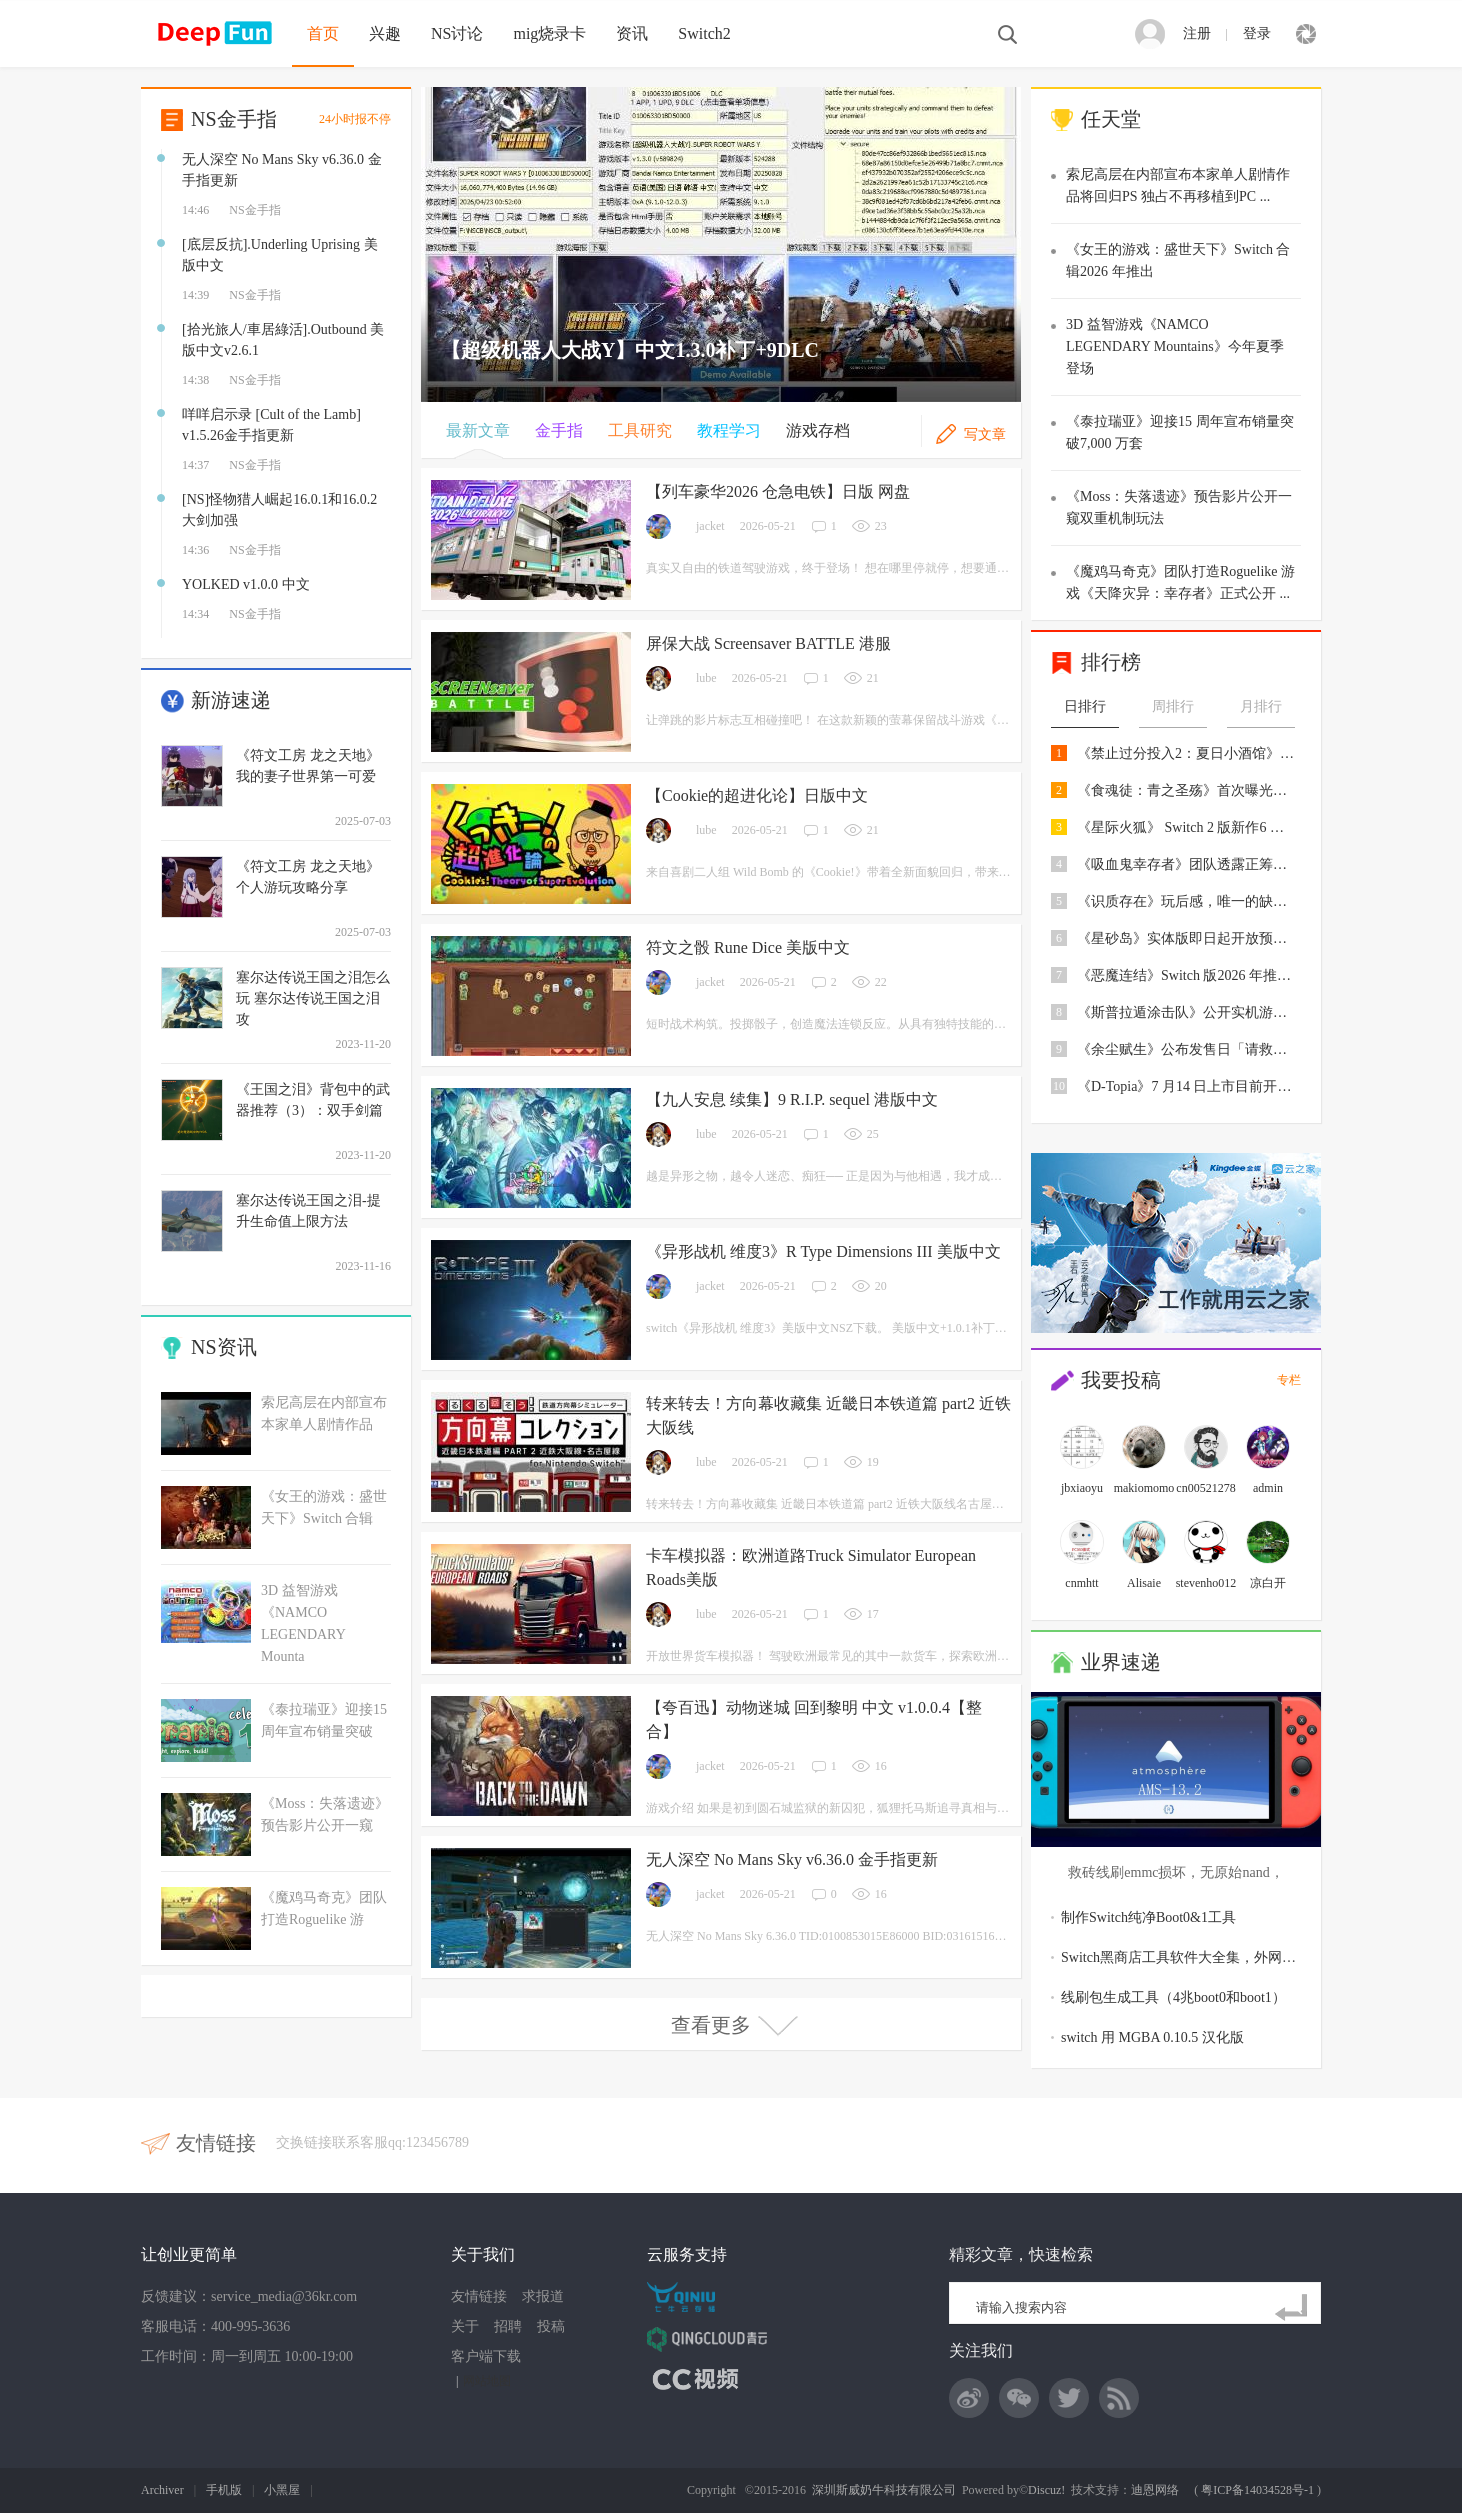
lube (706, 678)
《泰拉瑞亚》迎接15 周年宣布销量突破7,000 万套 (1180, 432)
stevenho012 (1206, 1583)
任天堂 (1111, 119)
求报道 (543, 2296)
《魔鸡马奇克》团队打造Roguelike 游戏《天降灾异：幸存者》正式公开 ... (1180, 582)
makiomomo (1144, 1488)
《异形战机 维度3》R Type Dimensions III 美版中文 (823, 1251)
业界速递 (1121, 1662)
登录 (1257, 33)
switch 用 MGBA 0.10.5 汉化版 (1152, 2037)
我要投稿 (1121, 1380)
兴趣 (385, 33)
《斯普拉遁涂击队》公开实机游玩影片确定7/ (1187, 1012)
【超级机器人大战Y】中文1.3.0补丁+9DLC (630, 350)
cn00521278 (1205, 1488)
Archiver (162, 2490)
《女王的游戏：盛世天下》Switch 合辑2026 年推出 (1178, 260)
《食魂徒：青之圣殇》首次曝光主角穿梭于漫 (1187, 790)
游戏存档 (818, 430)
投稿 (551, 2326)
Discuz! (1046, 2490)
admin (1268, 1488)
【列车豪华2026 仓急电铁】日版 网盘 (778, 491)
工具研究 (640, 430)
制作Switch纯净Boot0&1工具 (1148, 1917)
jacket (710, 526)
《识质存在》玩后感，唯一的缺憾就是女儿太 (1187, 901)
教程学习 (729, 430)
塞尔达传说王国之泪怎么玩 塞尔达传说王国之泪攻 (313, 998)
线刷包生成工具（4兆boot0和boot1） (1173, 1997)
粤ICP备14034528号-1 (1257, 2490)
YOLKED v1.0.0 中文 (246, 584)
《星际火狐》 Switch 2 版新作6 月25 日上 (1187, 827)
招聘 (508, 2326)
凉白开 (1268, 1583)
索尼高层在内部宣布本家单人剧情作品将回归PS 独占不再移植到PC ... (1178, 185)
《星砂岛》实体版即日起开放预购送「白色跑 (1187, 938)
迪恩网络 (1155, 2490)
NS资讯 (224, 1347)
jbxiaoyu (1082, 1488)
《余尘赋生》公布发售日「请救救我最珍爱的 (1187, 1049)
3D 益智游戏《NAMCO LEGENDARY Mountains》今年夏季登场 (1175, 346)
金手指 (559, 430)
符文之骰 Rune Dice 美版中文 (748, 947)
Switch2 (704, 33)
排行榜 (1111, 662)
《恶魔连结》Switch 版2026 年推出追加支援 (1187, 975)
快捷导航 (1306, 34)
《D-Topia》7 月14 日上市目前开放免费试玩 (1187, 1086)
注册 (1197, 33)
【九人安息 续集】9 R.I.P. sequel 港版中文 (792, 1099)
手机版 (224, 2490)
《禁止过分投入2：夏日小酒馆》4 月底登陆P (1187, 753)
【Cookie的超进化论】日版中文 (757, 795)
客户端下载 (486, 2356)
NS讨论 (457, 33)
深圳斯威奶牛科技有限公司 (884, 2490)
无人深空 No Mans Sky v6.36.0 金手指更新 (792, 1859)
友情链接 (479, 2296)
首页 (323, 33)
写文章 (985, 434)
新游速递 (231, 700)
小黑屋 (282, 2490)
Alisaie (1144, 1583)
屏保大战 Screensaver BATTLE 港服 (768, 643)
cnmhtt (1081, 1583)
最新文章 (478, 430)
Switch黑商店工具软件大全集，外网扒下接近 (1199, 1957)
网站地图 (487, 2381)
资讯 (632, 33)
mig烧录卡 (549, 33)
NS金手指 (234, 119)
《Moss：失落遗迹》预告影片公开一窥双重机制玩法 (1179, 507)
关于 (465, 2326)
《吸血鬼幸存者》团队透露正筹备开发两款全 (1187, 864)
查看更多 (736, 2025)
